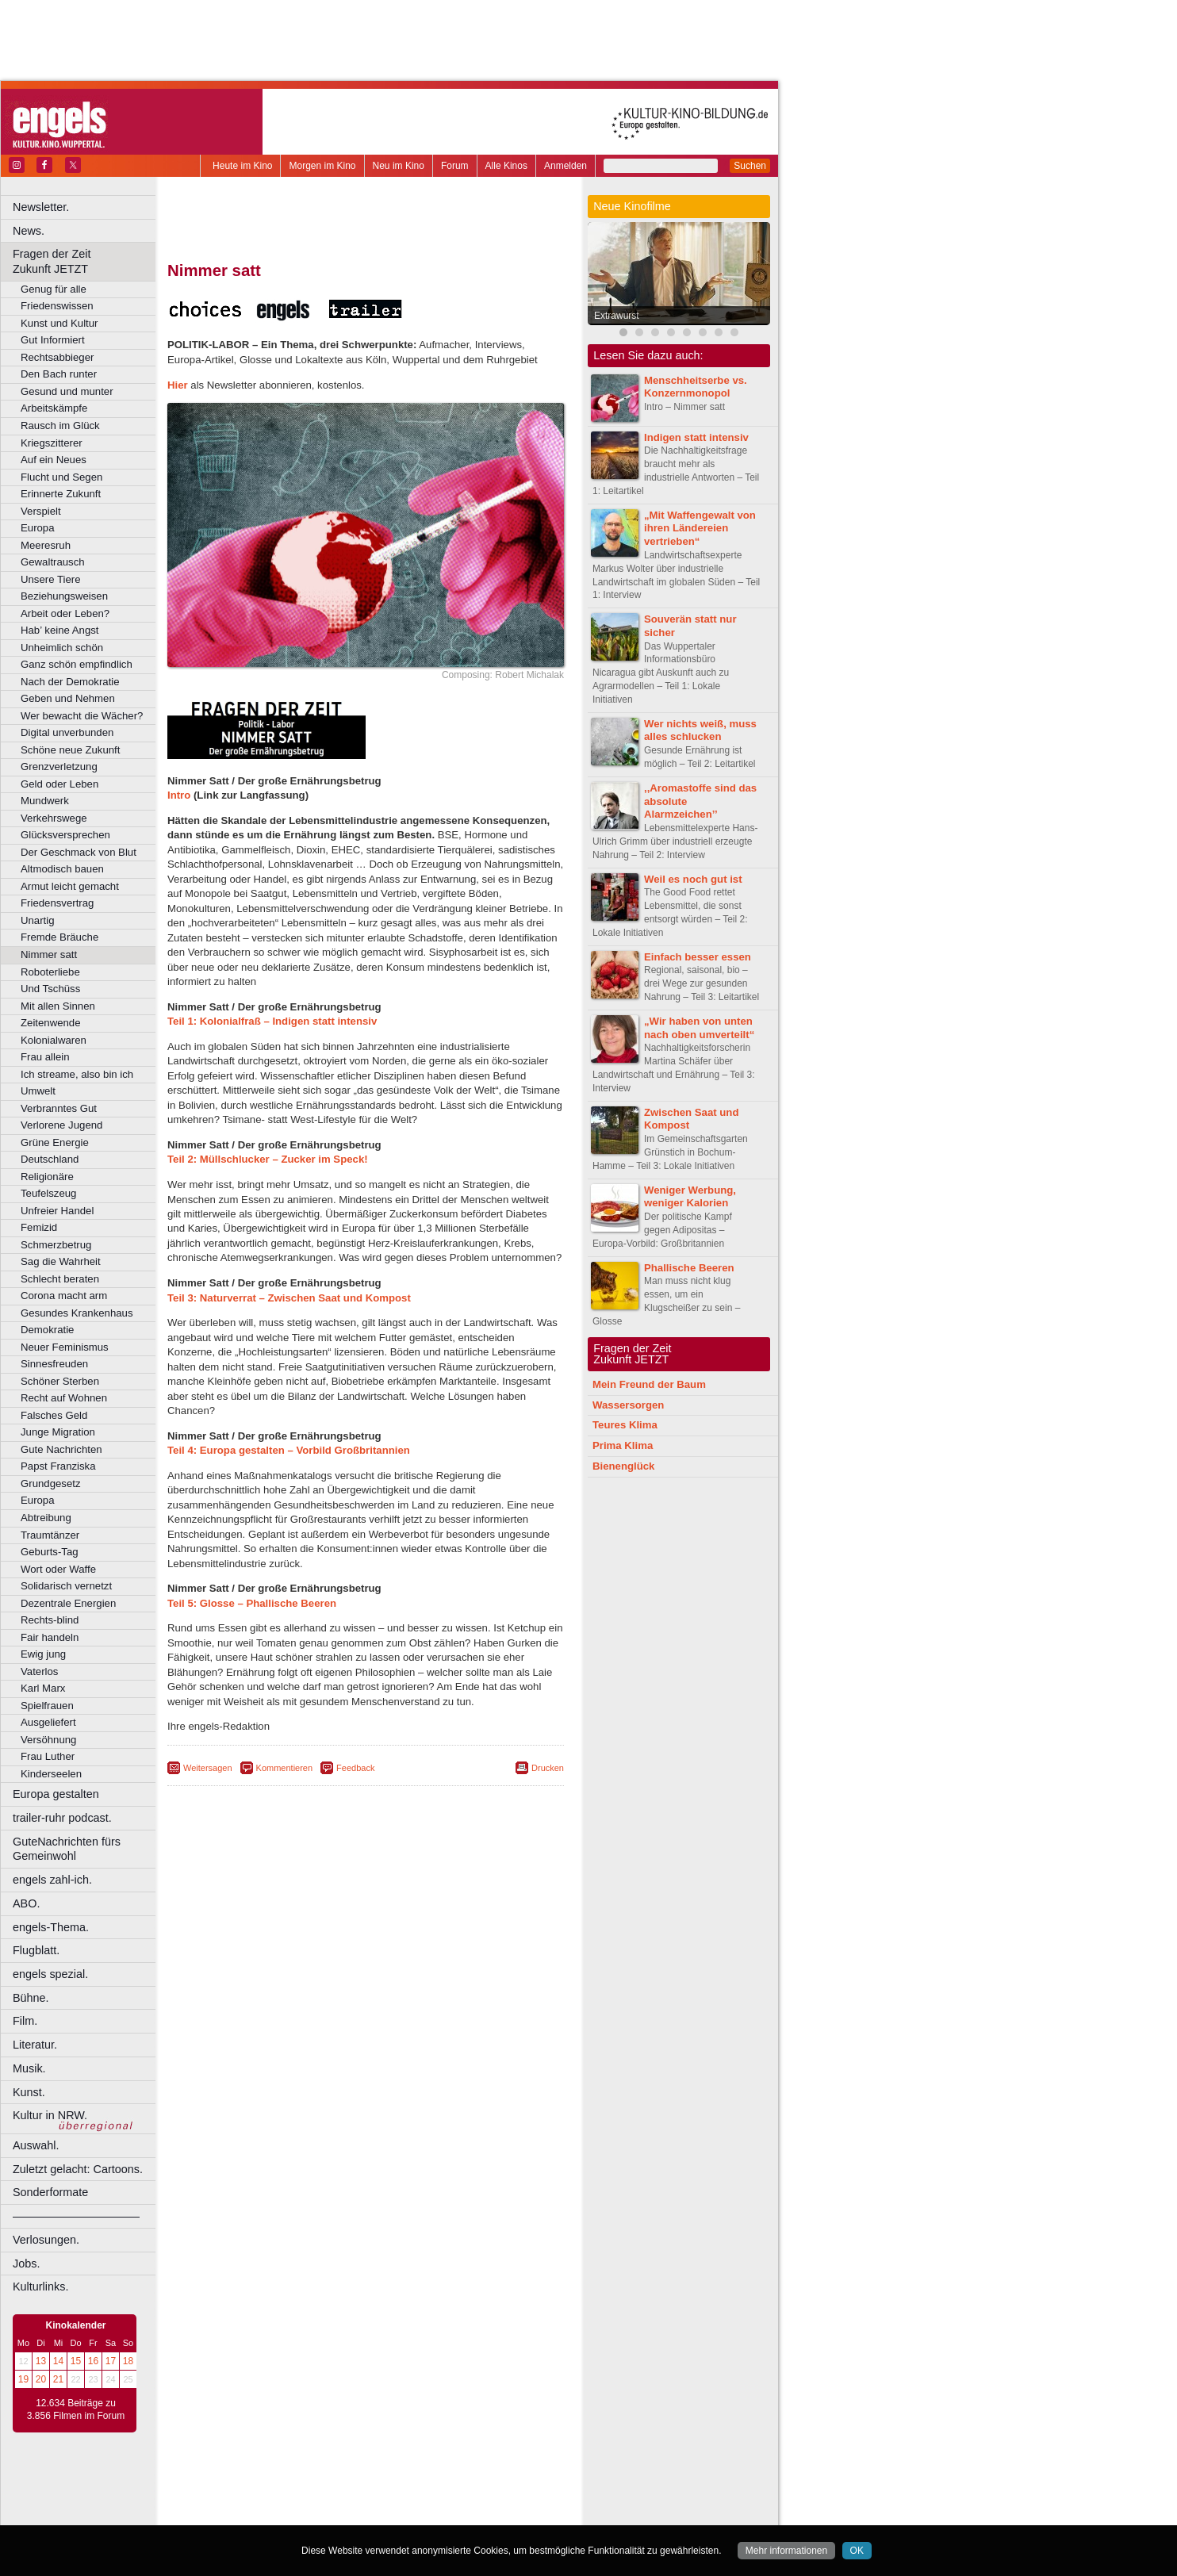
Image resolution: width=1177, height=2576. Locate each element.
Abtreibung (46, 1518)
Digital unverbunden (67, 732)
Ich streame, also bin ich (77, 1074)
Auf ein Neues (53, 460)
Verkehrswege (54, 818)
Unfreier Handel (57, 1211)
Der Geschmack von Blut (78, 852)
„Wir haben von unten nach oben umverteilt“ (699, 1028)
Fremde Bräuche (59, 937)
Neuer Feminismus (65, 1347)
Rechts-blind (50, 1620)
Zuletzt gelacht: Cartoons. (78, 2169)
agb (454, 2486)
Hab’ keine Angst (59, 630)
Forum (455, 165)
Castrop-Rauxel (327, 2513)
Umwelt (38, 1091)
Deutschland (50, 1159)
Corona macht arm (64, 1295)
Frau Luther (48, 1756)
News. (28, 230)
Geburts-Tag (50, 1552)
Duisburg (483, 2513)
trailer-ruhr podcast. (62, 1817)
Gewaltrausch (53, 562)
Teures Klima (625, 1425)
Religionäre (47, 1177)
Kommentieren (284, 1768)
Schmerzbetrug (56, 1245)
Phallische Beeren (689, 1268)
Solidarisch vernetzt (66, 1586)
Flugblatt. (36, 1950)
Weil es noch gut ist (693, 879)
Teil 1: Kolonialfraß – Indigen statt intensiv (272, 1021)
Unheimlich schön (62, 648)
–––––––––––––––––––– (76, 2216)
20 (41, 2379)
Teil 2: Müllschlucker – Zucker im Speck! (267, 1159)
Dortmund (387, 2513)
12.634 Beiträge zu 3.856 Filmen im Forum (76, 2409)
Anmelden (565, 165)
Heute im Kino (242, 165)
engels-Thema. (51, 1927)
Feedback (355, 1768)
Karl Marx (43, 1688)
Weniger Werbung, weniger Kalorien (690, 1196)
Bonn (278, 2513)
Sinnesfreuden (54, 1364)
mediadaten (494, 2486)
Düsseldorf (435, 2513)
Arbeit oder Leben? (65, 613)
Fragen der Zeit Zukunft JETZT (86, 261)
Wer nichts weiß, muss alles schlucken (700, 730)
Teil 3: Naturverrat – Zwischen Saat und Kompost (289, 1298)
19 (23, 2379)
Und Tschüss (50, 989)
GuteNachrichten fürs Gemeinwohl (67, 1849)
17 (110, 2361)
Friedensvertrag (57, 903)
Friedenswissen (57, 306)
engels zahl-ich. (52, 1879)
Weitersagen (207, 1768)
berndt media (297, 2486)
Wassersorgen (628, 1405)
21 (58, 2379)
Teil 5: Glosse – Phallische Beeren (251, 1603)
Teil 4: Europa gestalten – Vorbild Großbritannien (288, 1450)
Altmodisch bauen (62, 869)
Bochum (244, 2513)
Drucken (547, 1768)
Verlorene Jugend (61, 1125)
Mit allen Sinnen (58, 1006)
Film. (25, 2020)
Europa (38, 528)
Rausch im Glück (60, 425)
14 (58, 2361)
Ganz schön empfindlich (76, 664)
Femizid (39, 1227)
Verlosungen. (46, 2239)
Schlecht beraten (60, 1279)
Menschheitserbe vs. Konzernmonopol (695, 387)
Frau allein (45, 1057)
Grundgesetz (51, 1483)
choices (281, 2499)
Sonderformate (50, 2192)
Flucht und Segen (61, 477)
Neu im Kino (398, 165)
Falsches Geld (54, 1415)
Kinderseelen (51, 1774)
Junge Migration (58, 1432)
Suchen (750, 165)
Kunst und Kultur (59, 323)
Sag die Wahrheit (61, 1261)
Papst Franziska (58, 1466)
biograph (238, 2499)
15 (76, 2361)
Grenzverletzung (59, 766)
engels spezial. (50, 1974)
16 (93, 2361)
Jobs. (26, 2263)
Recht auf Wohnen (64, 1398)
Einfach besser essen (697, 957)
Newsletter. (41, 207)
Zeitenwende (51, 1023)
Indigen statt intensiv (696, 437)
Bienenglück (623, 1466)
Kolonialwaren (53, 1040)
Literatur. (35, 2044)
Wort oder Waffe (58, 1569)
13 (41, 2361)
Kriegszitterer (51, 443)
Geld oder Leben (59, 784)
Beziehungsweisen (64, 596)
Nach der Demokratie (70, 682)
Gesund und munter (67, 391)
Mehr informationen (786, 2550)
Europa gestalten (56, 1794)
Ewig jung (43, 1654)
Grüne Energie (55, 1142)
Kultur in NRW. (50, 2115)
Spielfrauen (47, 1706)
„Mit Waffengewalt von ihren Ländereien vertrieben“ (700, 528)
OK (857, 2550)
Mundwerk (45, 801)
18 (128, 2361)
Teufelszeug (48, 1193)
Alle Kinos (506, 165)
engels (318, 2499)
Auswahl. (36, 2145)
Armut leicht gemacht (70, 886)
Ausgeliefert (48, 1722)
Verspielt (41, 511)
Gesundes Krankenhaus (77, 1313)
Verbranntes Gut (59, 1108)
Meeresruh (46, 545)
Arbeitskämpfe (54, 408)
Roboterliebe (50, 972)
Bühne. (31, 1997)
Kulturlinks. (40, 2286)
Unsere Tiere (51, 579)
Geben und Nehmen (68, 698)
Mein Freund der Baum (649, 1384)
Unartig (38, 920)
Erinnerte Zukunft (61, 494)
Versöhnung (48, 1740)
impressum (356, 2486)
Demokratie (47, 1330)
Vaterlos (39, 1671)
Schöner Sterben (60, 1381)
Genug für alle (53, 289)
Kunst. (29, 2092)
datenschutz (413, 2486)
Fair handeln (50, 1637)
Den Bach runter (59, 374)
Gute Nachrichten (61, 1449)
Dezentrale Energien (68, 1603)
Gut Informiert (53, 340)
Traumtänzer (50, 1535)
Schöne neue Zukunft (70, 750)
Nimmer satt (49, 954)
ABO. (26, 1903)
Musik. (29, 2068)
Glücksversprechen (65, 835)
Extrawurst (616, 315)
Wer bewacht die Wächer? (82, 716)
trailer (366, 2499)
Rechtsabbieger (57, 357)
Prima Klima (622, 1445)
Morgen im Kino (322, 165)
